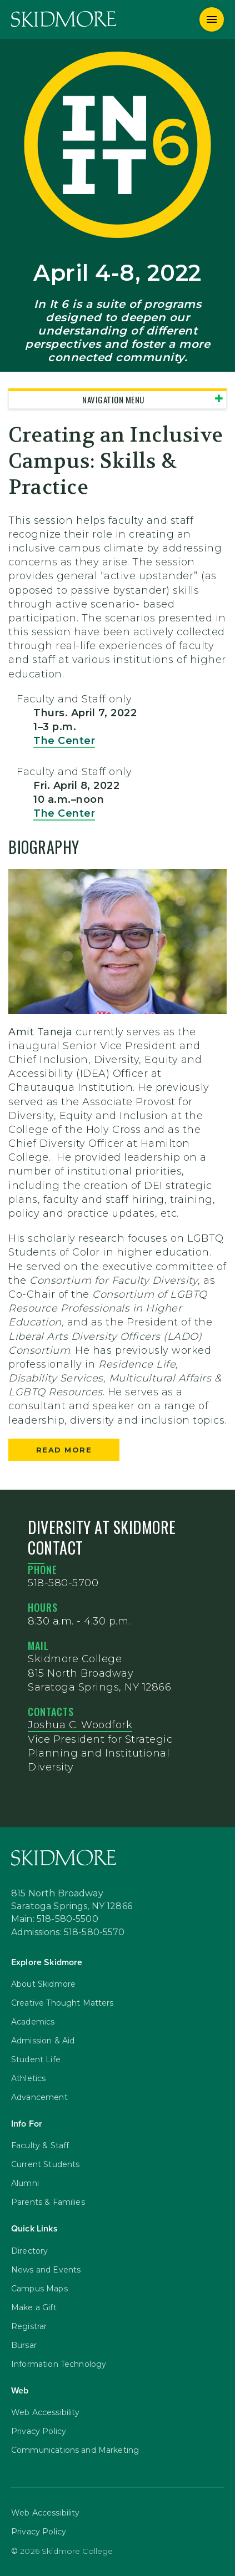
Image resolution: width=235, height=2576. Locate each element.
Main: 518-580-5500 (54, 1920)
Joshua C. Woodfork (80, 1725)
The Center (64, 741)
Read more (64, 1449)
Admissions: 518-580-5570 (68, 1933)
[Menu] (211, 19)
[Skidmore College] (63, 19)
